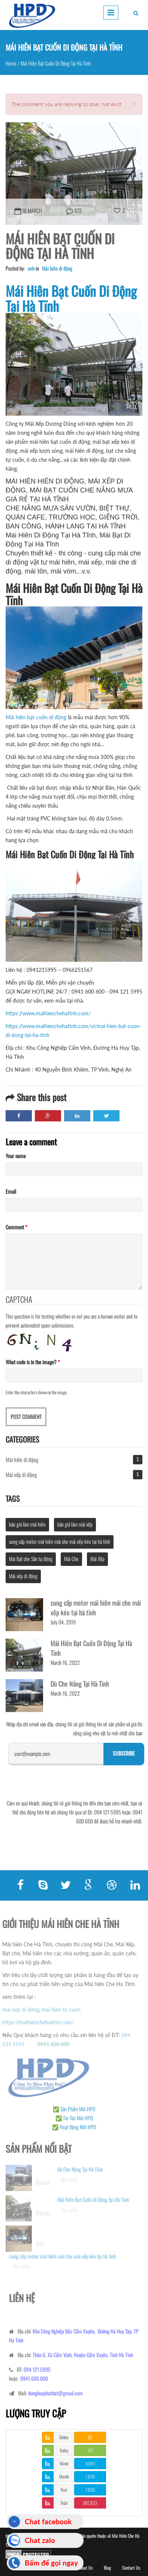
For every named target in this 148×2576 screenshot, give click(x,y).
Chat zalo (40, 2540)
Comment (16, 1227)
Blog (107, 2567)
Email (11, 1191)
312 (90, 2450)
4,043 (90, 2463)
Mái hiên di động (57, 268)
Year (63, 2489)
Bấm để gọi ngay (51, 2562)
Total (63, 2503)
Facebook (19, 1115)
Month (64, 2476)
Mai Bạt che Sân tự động (30, 1559)
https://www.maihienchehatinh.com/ (48, 1013)
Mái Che (71, 1559)
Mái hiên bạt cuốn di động (36, 717)
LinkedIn (77, 1115)
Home (11, 63)
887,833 (90, 2503)
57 (90, 2437)
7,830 (90, 2476)
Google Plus (48, 1115)
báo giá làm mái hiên (27, 1524)
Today (64, 2450)
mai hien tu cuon (57, 2009)
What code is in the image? (33, 1362)
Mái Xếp (97, 1559)
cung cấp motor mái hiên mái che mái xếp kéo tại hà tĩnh (59, 1541)
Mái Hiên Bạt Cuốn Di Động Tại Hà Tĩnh (60, 246)
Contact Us (131, 2567)
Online (64, 2437)
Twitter (106, 1115)
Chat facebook (48, 2521)
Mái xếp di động (21, 1474)
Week (64, 2463)
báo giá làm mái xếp (75, 1524)
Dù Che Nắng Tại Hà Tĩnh (80, 1683)
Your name (16, 1156)
